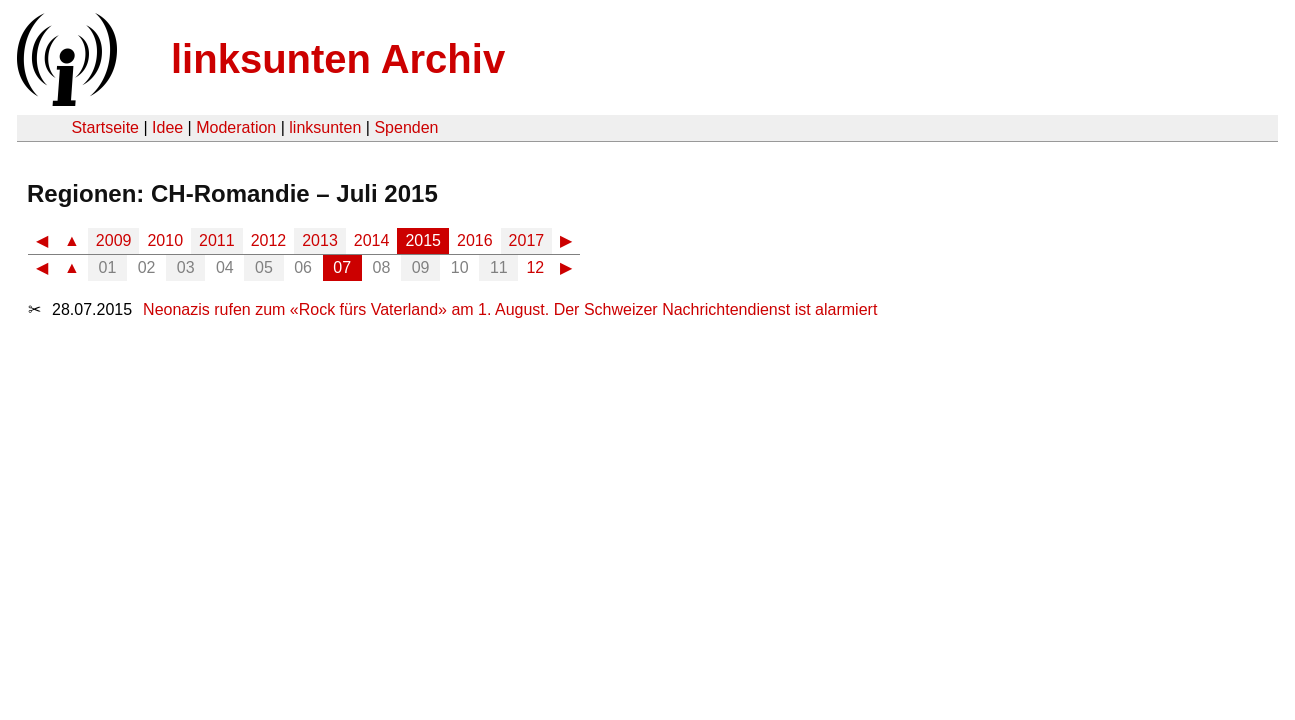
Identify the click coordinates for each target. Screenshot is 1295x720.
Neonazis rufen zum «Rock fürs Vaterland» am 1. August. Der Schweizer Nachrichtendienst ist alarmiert (510, 309)
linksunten (325, 127)
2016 (475, 240)
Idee (167, 127)
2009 (114, 240)
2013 (320, 240)
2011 (217, 240)
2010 (165, 240)
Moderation (236, 127)
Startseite (105, 127)
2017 (527, 240)
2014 (372, 240)
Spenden (406, 127)
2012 (269, 240)
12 (535, 267)
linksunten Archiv (338, 59)
